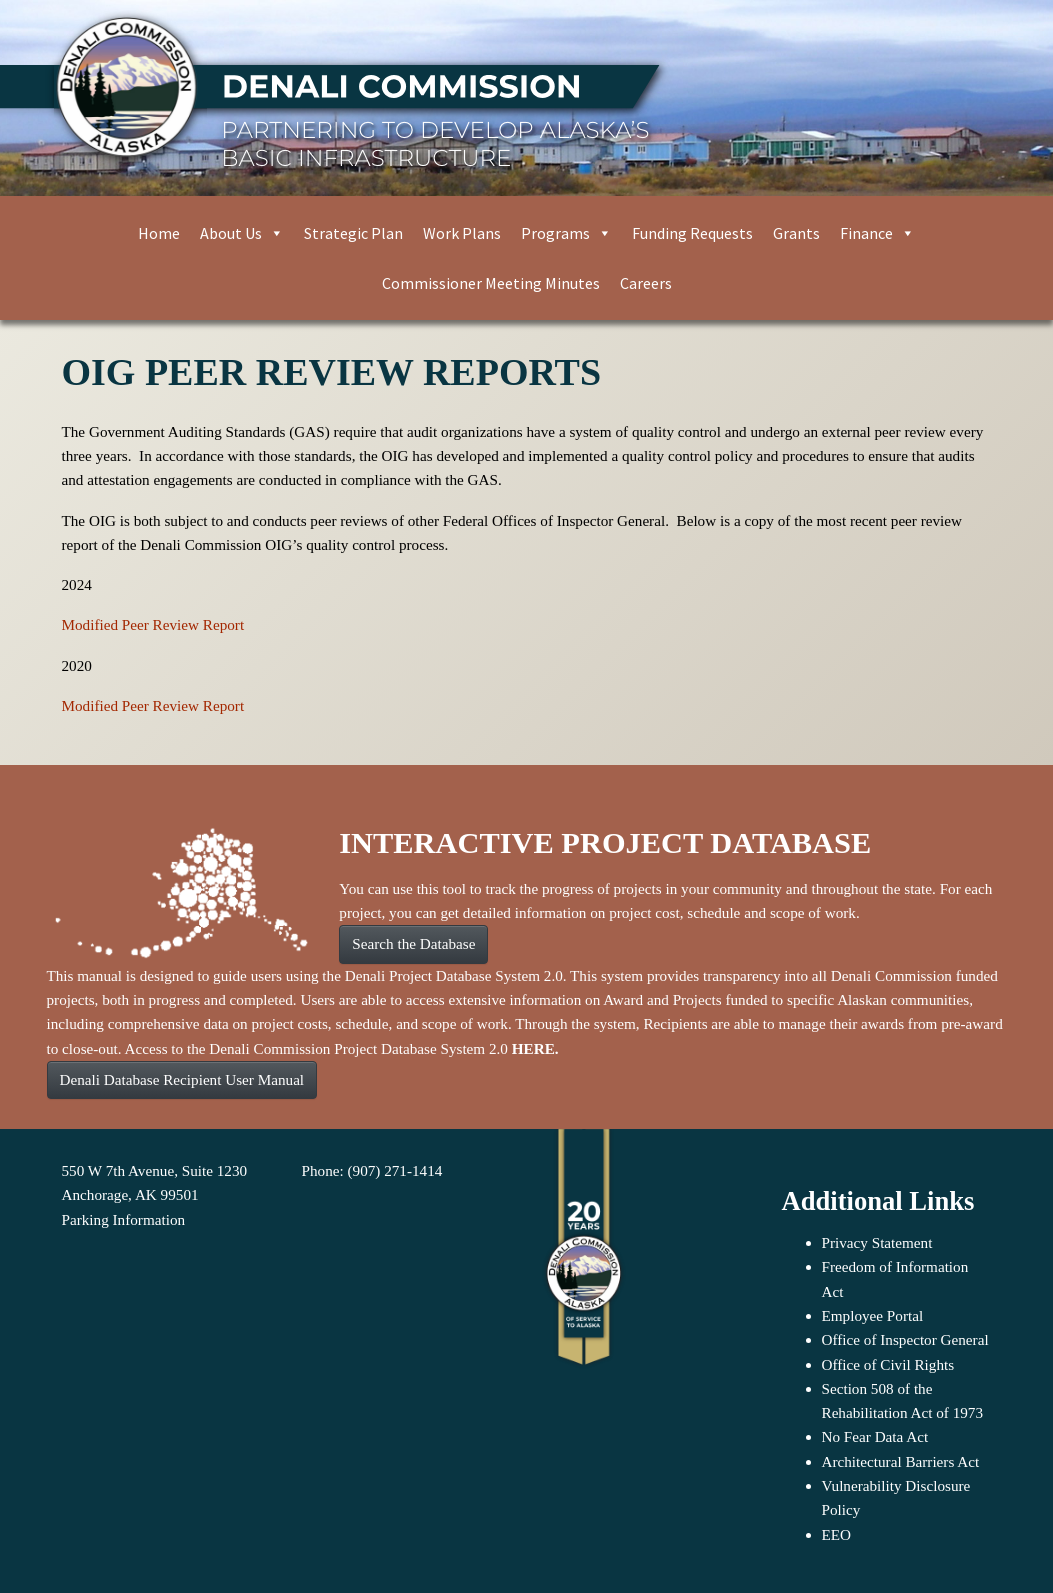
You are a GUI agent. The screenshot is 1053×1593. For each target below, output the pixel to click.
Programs (566, 233)
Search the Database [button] (413, 943)
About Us (242, 233)
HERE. (535, 1048)
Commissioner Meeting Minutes (491, 283)
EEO (837, 1534)
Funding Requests (692, 233)
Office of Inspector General (905, 1339)
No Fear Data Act (875, 1436)
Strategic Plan (353, 233)
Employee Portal (873, 1315)
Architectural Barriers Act (901, 1461)
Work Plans (462, 233)
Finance (877, 233)
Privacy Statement (877, 1242)
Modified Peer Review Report (153, 624)
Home (159, 233)
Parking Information (124, 1219)
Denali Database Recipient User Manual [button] (182, 1079)
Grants (796, 233)
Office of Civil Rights (888, 1364)
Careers (646, 283)
